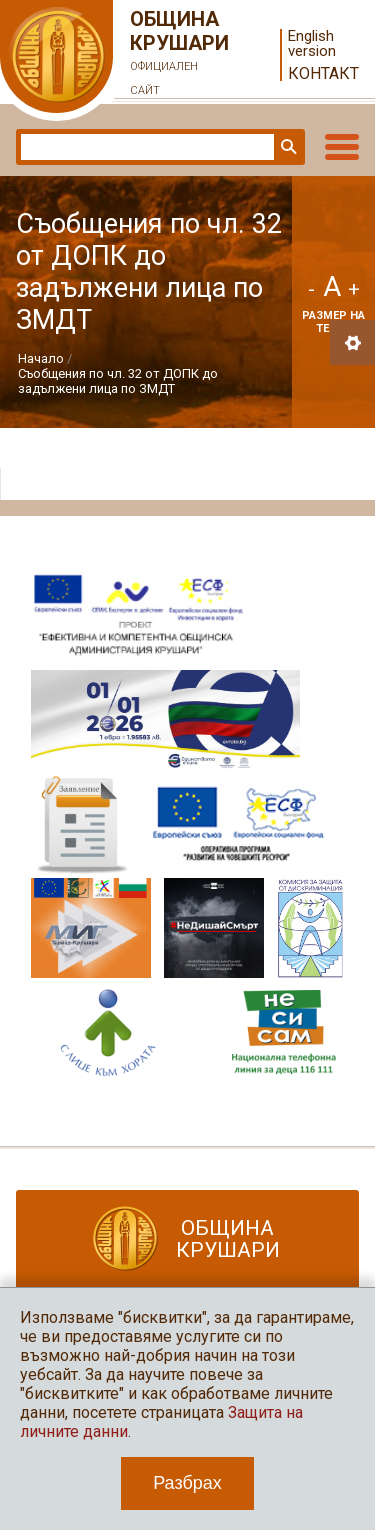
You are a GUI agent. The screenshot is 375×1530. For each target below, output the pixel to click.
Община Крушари (180, 55)
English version (312, 44)
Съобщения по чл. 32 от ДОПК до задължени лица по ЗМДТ (118, 381)
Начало (41, 358)
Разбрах (187, 1483)
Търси (287, 147)
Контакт (323, 73)
